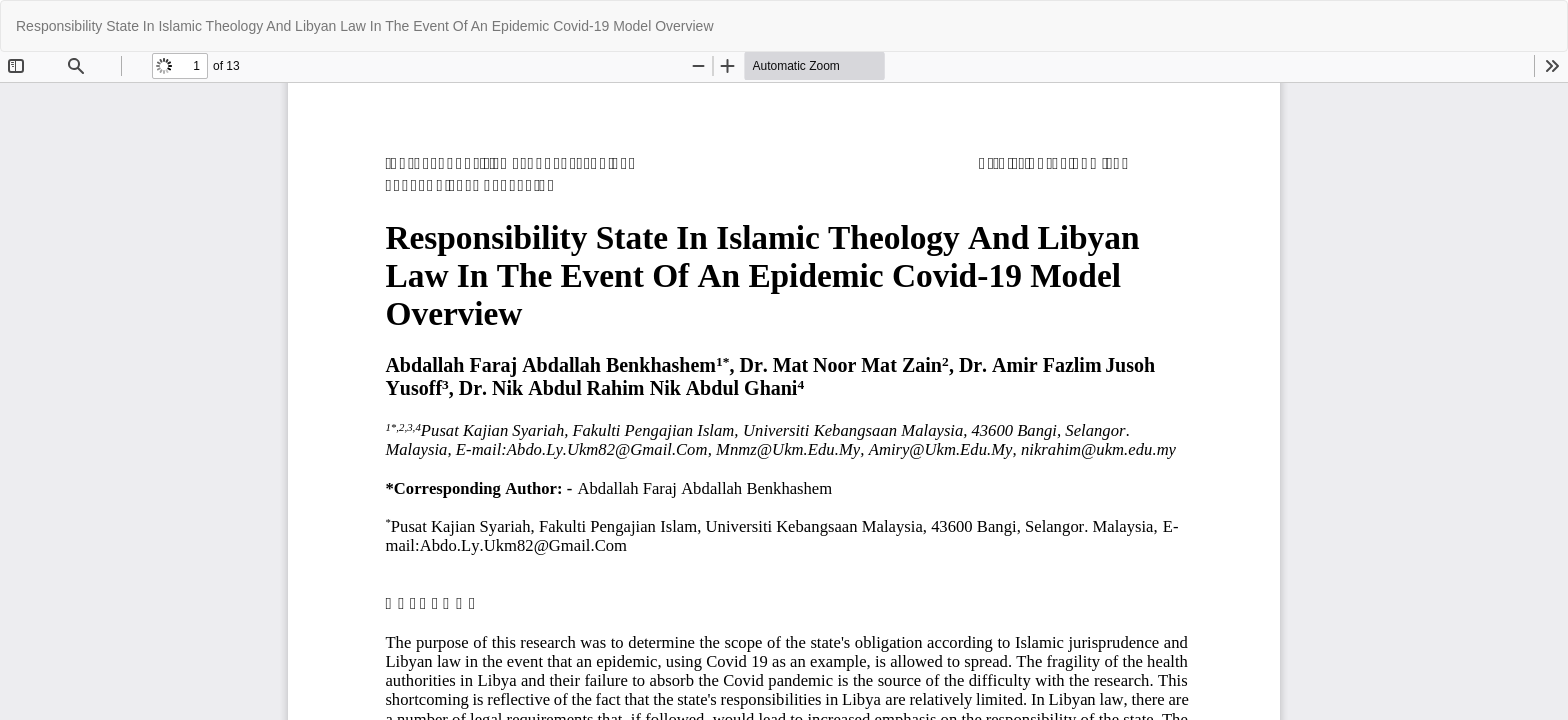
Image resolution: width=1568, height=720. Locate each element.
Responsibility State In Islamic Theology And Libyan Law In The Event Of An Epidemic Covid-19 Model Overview (365, 26)
